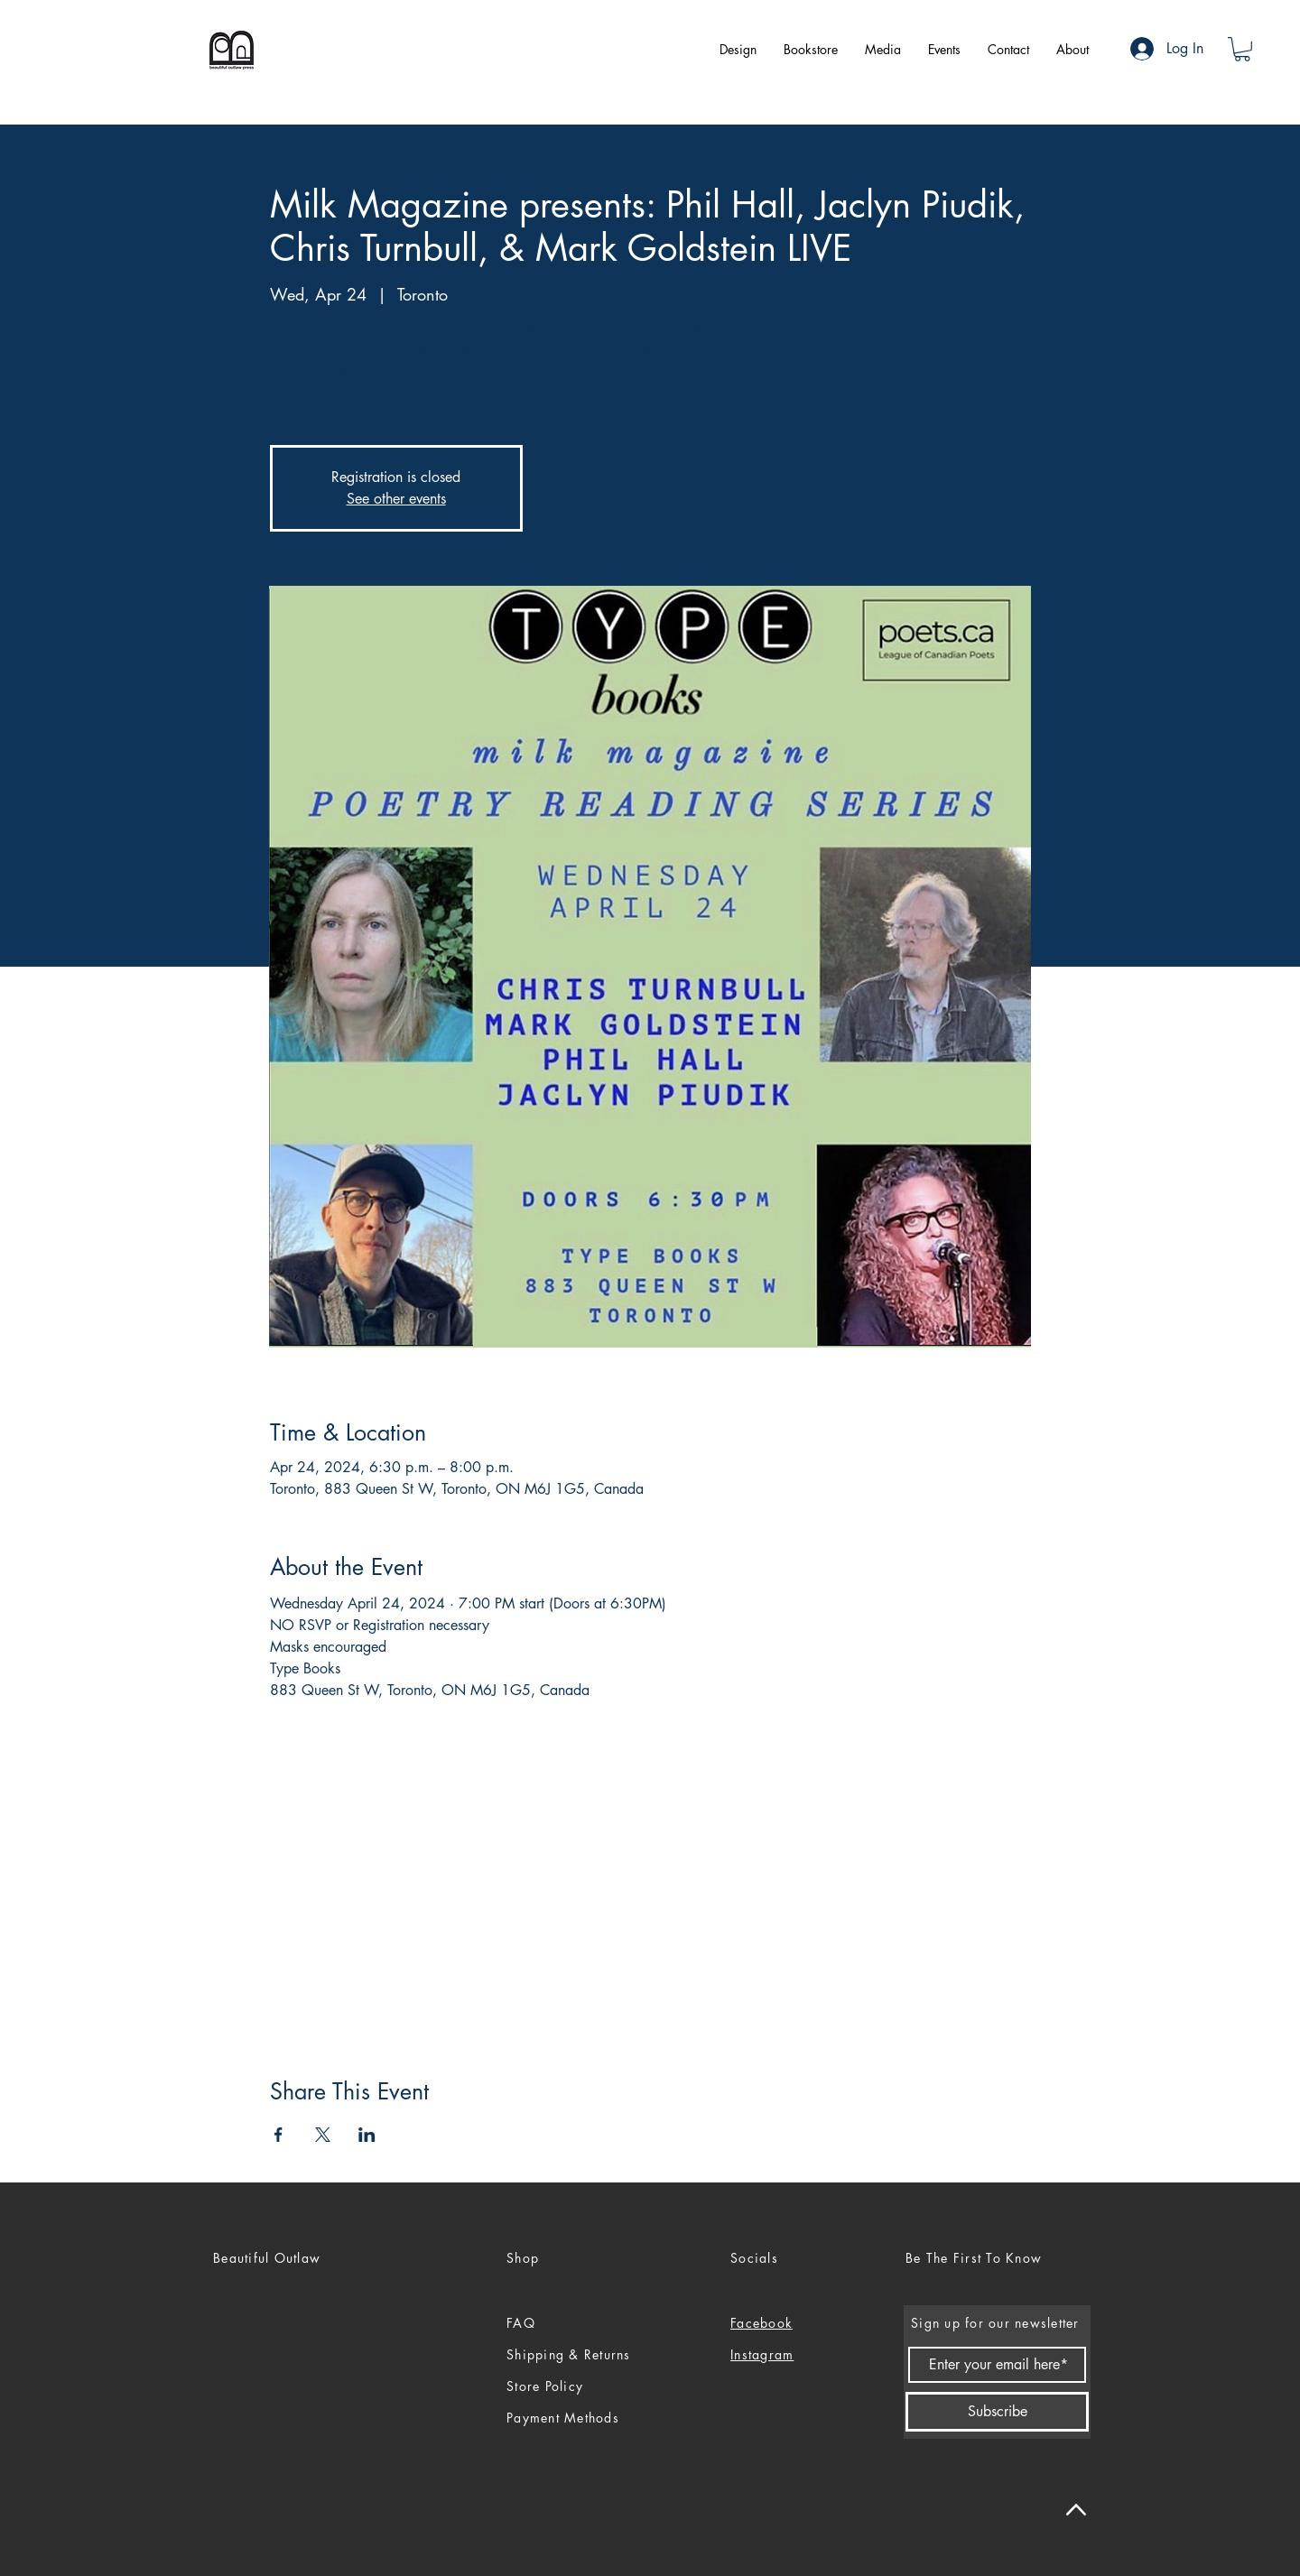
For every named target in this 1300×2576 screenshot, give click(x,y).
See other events (396, 498)
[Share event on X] (322, 2134)
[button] (1242, 49)
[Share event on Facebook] (278, 2134)
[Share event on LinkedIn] (367, 2134)
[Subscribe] (997, 2412)
